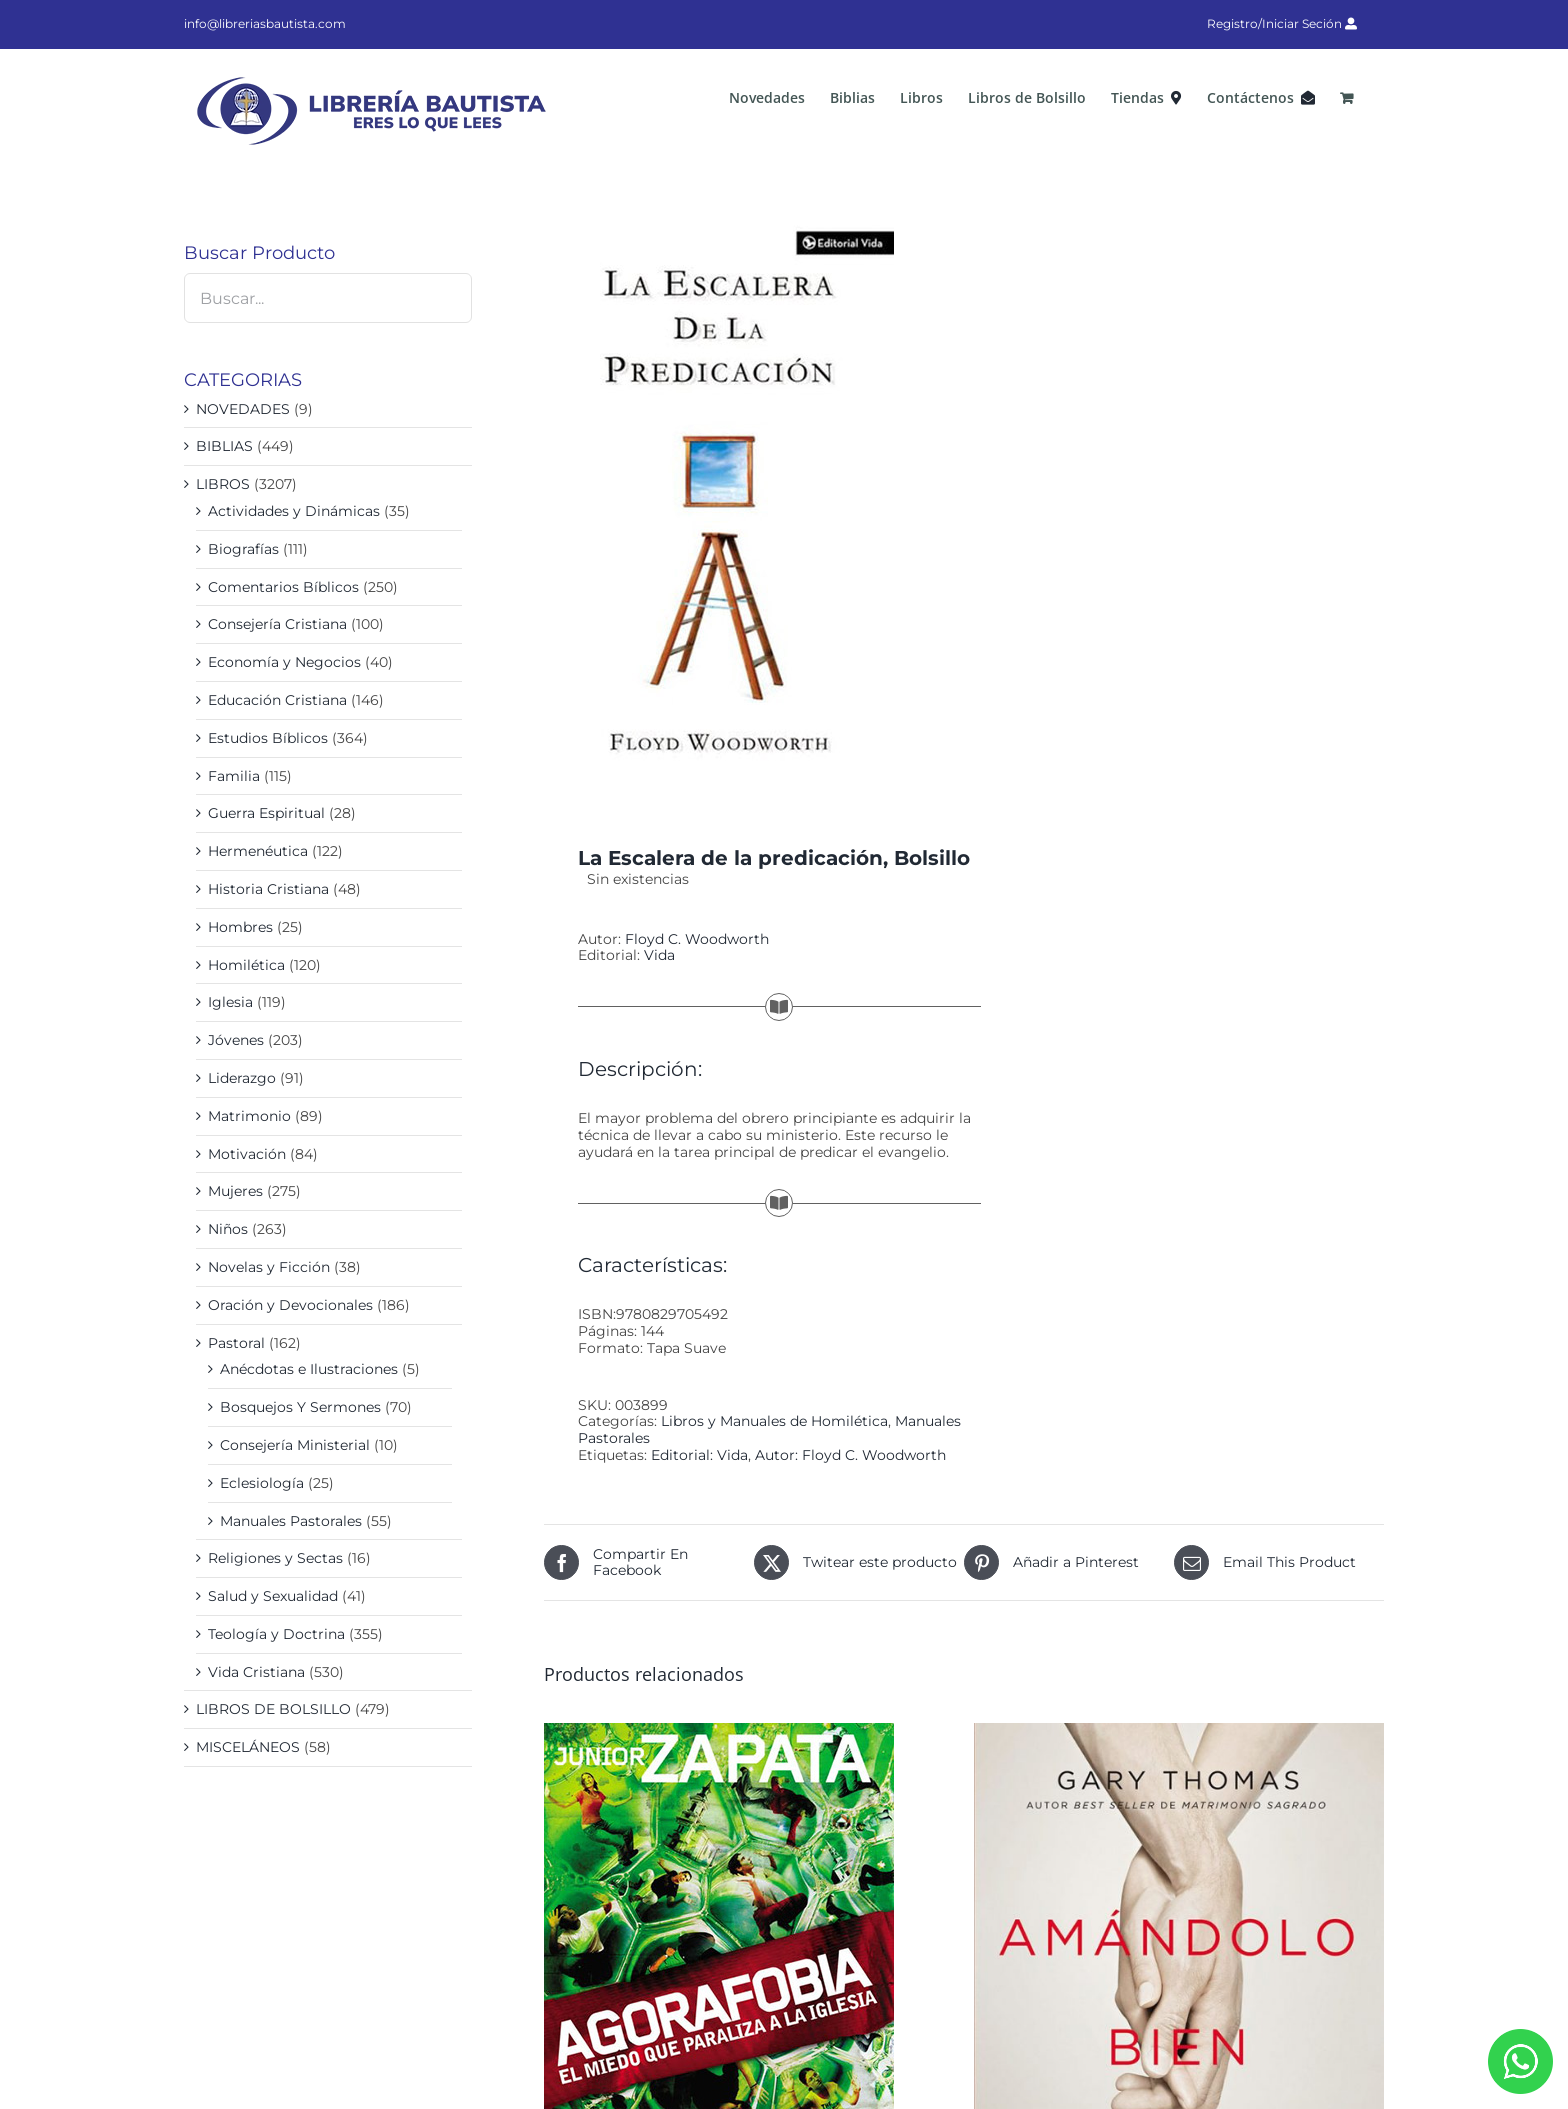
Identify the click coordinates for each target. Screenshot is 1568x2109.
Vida (659, 955)
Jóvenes (236, 1040)
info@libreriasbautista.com (265, 23)
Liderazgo (242, 1078)
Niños (228, 1229)
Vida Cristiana (256, 1672)
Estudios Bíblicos (268, 738)
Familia (234, 776)
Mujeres (235, 1191)
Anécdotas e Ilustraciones (309, 1369)
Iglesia (230, 1002)
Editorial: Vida (699, 1455)
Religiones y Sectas (275, 1558)
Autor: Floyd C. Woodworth (850, 1455)
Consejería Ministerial (295, 1445)
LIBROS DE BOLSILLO (273, 1709)
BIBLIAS (224, 446)
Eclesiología (262, 1483)
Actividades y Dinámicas (294, 511)
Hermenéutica (258, 851)
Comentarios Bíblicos (283, 587)
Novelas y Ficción (269, 1267)
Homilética (246, 965)
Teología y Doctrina (276, 1634)
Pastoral (236, 1343)
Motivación (247, 1154)
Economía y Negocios (284, 662)
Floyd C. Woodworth (697, 939)
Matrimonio (249, 1116)
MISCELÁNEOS (248, 1747)
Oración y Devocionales (290, 1305)
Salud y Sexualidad (273, 1596)
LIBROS (223, 484)
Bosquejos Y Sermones (300, 1407)
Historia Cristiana (268, 889)
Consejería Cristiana (277, 624)
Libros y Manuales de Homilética (774, 1421)
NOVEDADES (243, 409)
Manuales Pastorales (291, 1521)
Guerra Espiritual (266, 813)
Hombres (240, 927)
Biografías (243, 549)
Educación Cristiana (277, 700)
